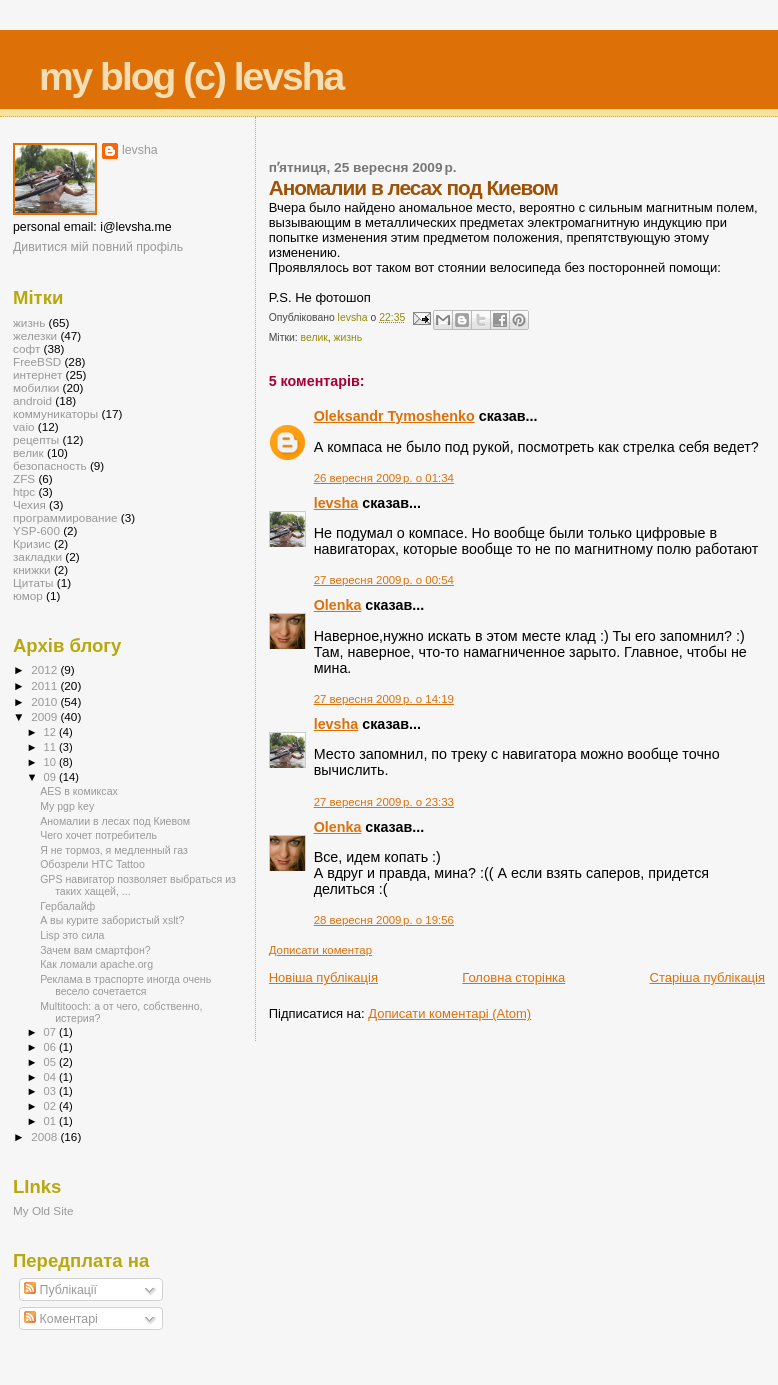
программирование (65, 517)
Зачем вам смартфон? (95, 950)
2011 (45, 685)
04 (51, 1077)
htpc (24, 491)
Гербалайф (67, 906)
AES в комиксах (79, 791)
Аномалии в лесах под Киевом (115, 821)
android (32, 400)
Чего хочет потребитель (98, 835)
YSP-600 (36, 530)
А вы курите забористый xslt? (112, 920)
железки (35, 335)
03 (51, 1091)
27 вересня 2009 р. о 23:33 (384, 802)
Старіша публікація (707, 977)
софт (26, 348)
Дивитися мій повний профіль (98, 247)
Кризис (32, 543)
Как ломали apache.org (96, 964)
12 (51, 732)
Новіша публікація (323, 977)
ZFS (24, 478)
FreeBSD (37, 361)
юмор (28, 595)
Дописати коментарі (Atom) (449, 1013)
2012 (45, 669)
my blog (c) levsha (191, 76)
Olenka (338, 605)
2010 (45, 701)
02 (51, 1106)
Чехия (29, 504)
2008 (45, 1136)
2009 (45, 716)
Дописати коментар (320, 950)
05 (51, 1062)
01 (51, 1121)
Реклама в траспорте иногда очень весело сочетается (125, 985)
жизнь (348, 337)
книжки (32, 569)
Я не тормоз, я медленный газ (114, 850)
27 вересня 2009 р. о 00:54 (384, 580)
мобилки (36, 387)
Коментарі (61, 1319)
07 (51, 1032)
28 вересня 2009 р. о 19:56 (384, 920)
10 (51, 762)
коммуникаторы (55, 413)
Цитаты (33, 582)
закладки (37, 556)
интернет (37, 374)
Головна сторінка (513, 977)
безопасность (50, 465)
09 (51, 777)
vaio (24, 426)
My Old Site (43, 1210)
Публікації (60, 1290)
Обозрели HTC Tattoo (92, 864)
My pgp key (67, 806)
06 (51, 1047)
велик (314, 337)
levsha (336, 503)
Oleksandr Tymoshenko (394, 416)
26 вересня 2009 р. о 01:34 (384, 478)
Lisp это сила (72, 935)
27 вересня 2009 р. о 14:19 (384, 699)
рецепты (36, 439)
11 (51, 747)
